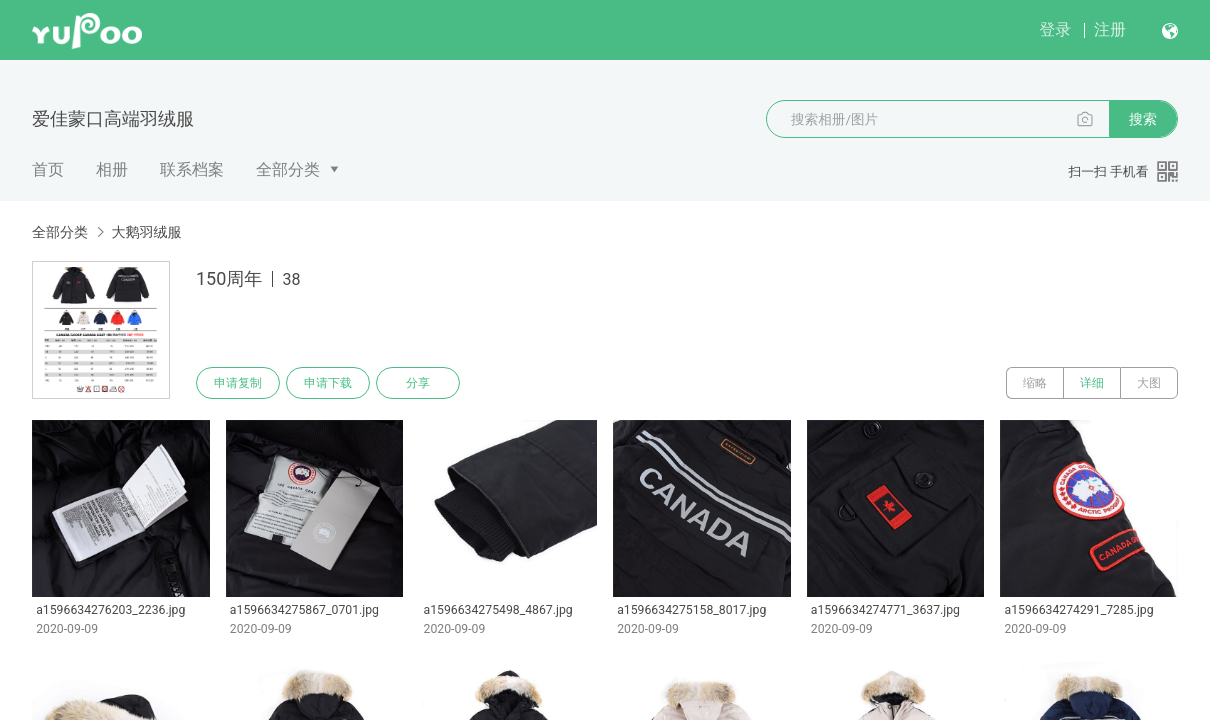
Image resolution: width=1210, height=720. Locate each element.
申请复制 (238, 383)
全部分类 (288, 169)
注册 (1110, 29)
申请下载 (328, 383)
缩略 (1035, 383)
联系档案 (192, 169)
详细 (1092, 383)
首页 (48, 169)
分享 (418, 383)
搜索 (1143, 119)
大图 (1149, 383)
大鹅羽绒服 (146, 232)
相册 (112, 169)
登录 (1055, 29)
